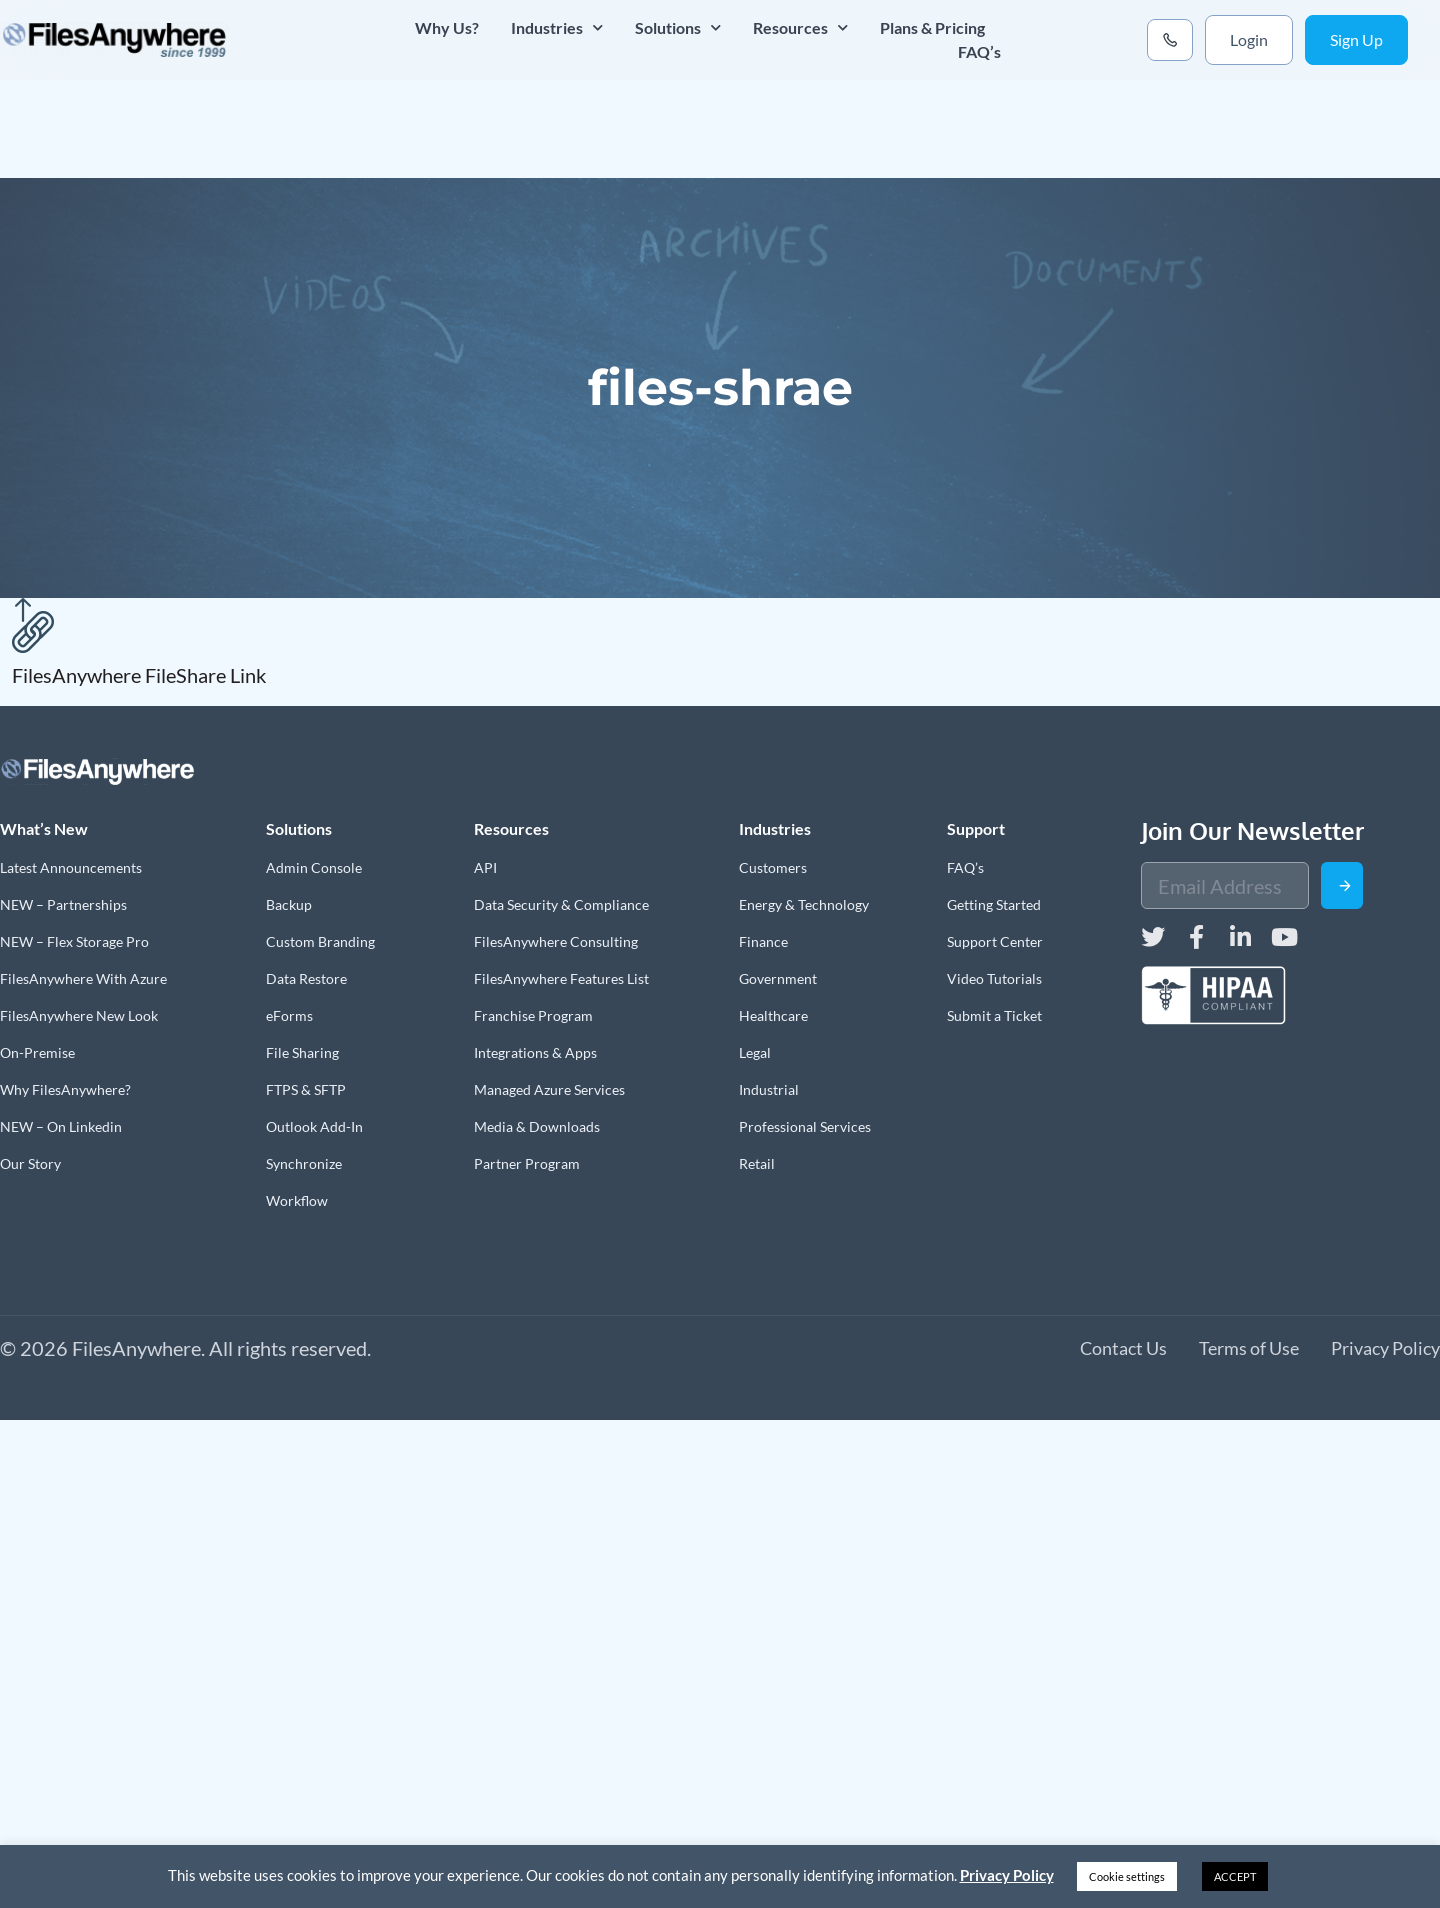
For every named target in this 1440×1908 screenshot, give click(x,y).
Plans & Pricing (932, 27)
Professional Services (805, 1126)
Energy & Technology (804, 904)
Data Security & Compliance (561, 904)
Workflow (297, 1200)
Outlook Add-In (314, 1126)
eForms (289, 1015)
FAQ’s (979, 51)
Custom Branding (320, 941)
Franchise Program (533, 1015)
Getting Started (994, 904)
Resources (800, 28)
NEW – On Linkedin (61, 1126)
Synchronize (304, 1163)
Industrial (769, 1089)
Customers (773, 867)
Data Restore (306, 978)
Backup (289, 904)
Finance (763, 941)
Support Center (995, 941)
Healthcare (773, 1015)
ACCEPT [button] (1235, 1876)
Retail (757, 1163)
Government (778, 978)
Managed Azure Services (549, 1089)
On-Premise (37, 1052)
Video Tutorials (994, 978)
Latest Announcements (71, 867)
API (485, 867)
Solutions (678, 28)
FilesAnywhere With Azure (83, 978)
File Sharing (302, 1052)
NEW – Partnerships (63, 904)
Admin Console (314, 867)
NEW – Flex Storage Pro (74, 941)
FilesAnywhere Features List (561, 978)
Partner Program (527, 1163)
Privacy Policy (1007, 1875)
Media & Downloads (537, 1126)
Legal (755, 1052)
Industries (557, 28)
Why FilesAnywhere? (65, 1089)
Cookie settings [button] (1127, 1876)
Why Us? (447, 27)
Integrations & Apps (535, 1052)
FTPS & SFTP (306, 1089)
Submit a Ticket (994, 1015)
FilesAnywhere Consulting (556, 941)
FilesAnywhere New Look (79, 1015)
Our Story (30, 1163)
